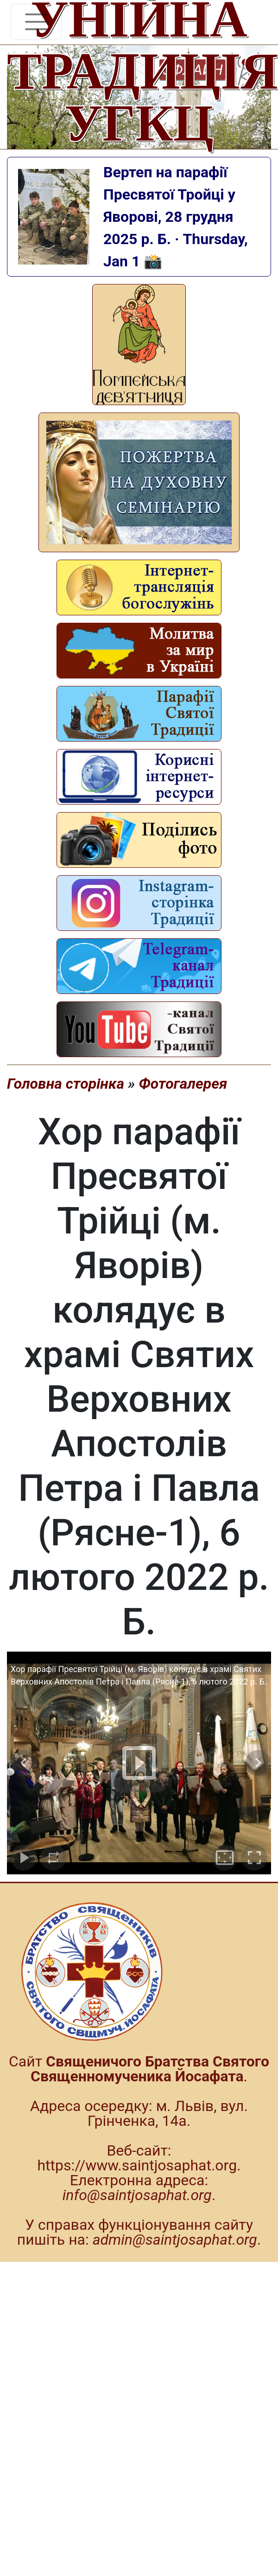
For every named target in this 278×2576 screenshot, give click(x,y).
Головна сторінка (65, 1083)
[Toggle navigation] (36, 22)
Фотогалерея (183, 1083)
